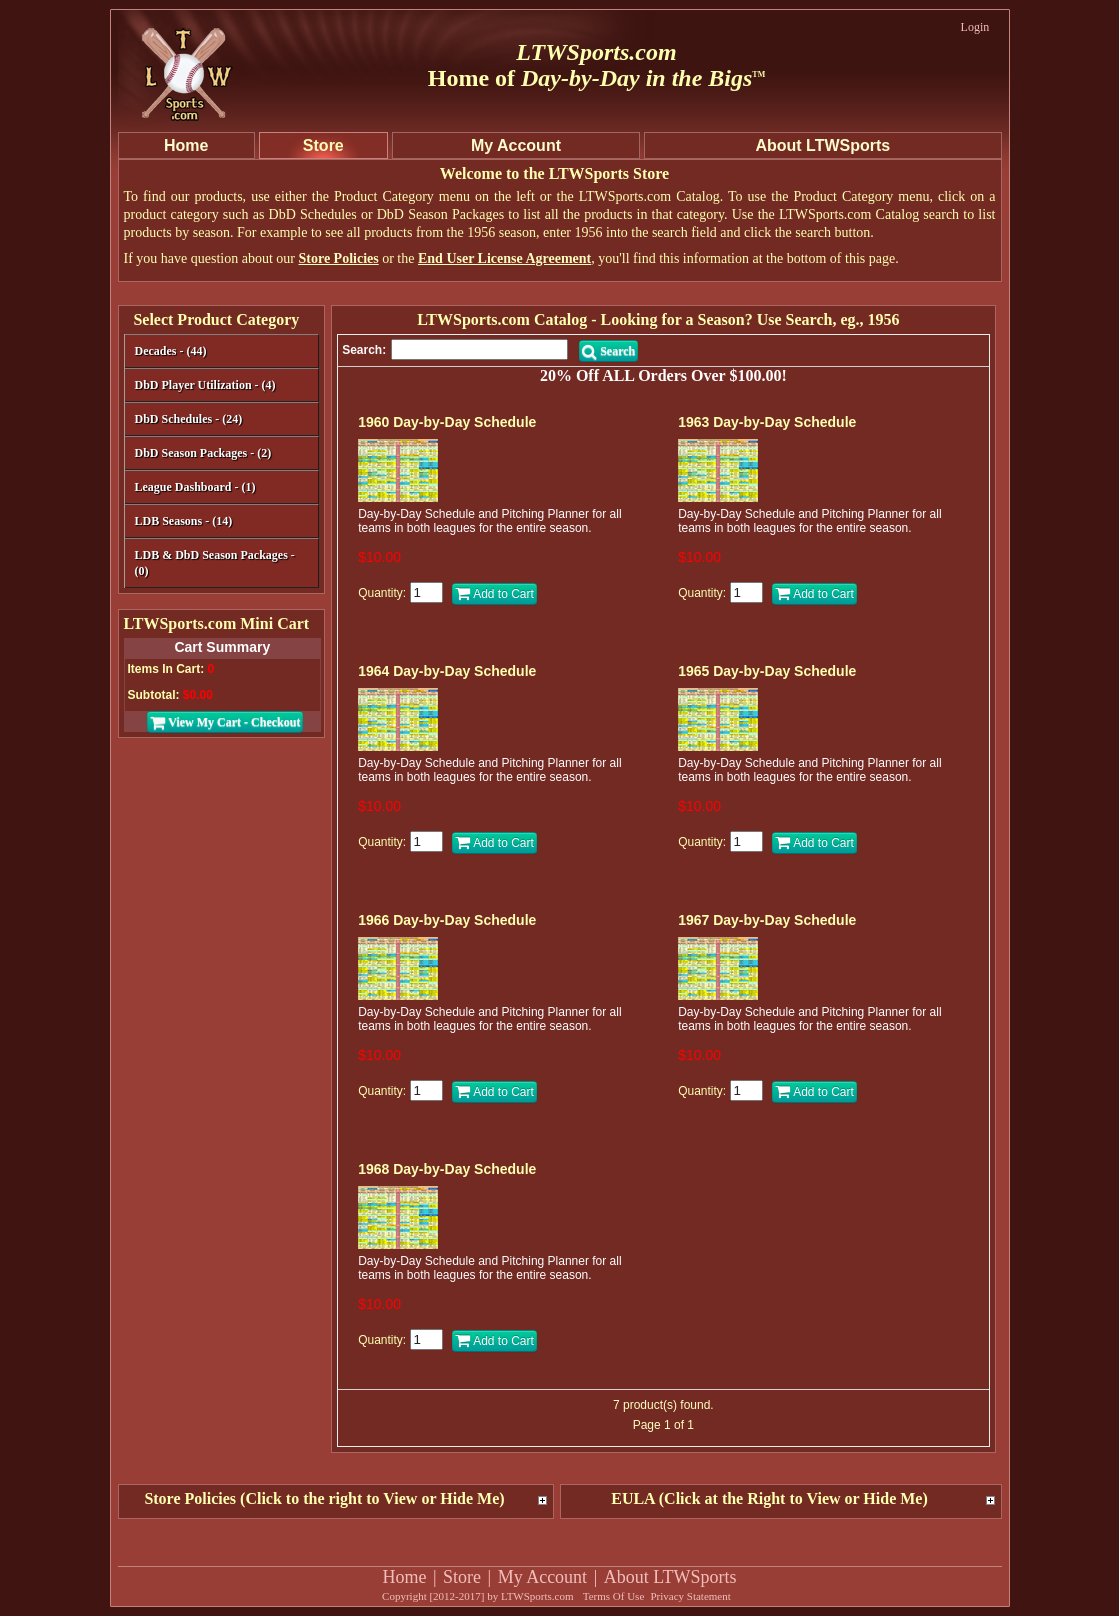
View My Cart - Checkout (225, 722)
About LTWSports (670, 1577)
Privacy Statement (690, 1596)
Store (462, 1577)
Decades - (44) (219, 352)
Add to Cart (494, 594)
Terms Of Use (614, 1596)
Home (404, 1577)
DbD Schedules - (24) (219, 420)
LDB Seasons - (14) (184, 521)
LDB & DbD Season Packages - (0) (215, 563)
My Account (543, 1577)
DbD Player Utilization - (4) (205, 385)
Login (975, 27)
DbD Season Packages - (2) (203, 453)
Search (608, 351)
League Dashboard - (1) (195, 487)
